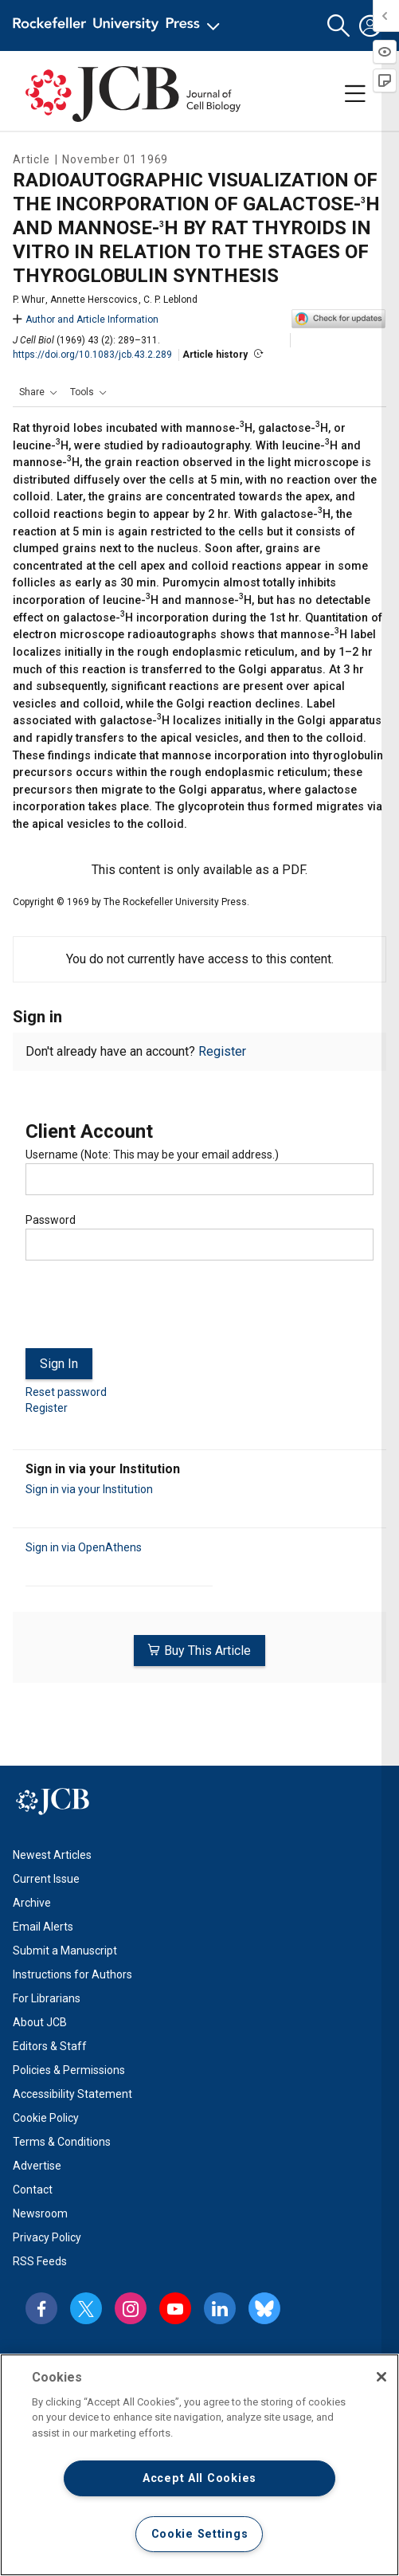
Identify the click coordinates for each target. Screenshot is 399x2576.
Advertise (37, 2165)
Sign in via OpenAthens (83, 1547)
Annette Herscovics (94, 299)
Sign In (59, 1363)
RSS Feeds (40, 2261)
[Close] (381, 2376)
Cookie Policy (46, 2117)
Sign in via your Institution (89, 1489)
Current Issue (46, 1878)
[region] (199, 2465)
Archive (32, 1902)
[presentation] (146, 1311)
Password (50, 1219)
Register (222, 1051)
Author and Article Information (85, 319)
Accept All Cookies (199, 2478)
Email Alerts (43, 1926)
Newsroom (40, 2213)
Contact (33, 2189)
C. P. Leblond (170, 299)
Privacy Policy (47, 2237)
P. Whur (29, 299)
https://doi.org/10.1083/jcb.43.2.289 (92, 354)
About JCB (40, 2022)
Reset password (66, 1392)
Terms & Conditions (62, 2141)
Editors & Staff (50, 2046)
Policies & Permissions (69, 2070)
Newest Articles (52, 1855)
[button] (338, 25)
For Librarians (46, 1998)
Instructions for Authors (72, 1974)
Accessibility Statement (72, 2094)
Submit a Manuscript (65, 1950)
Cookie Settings (199, 2534)
